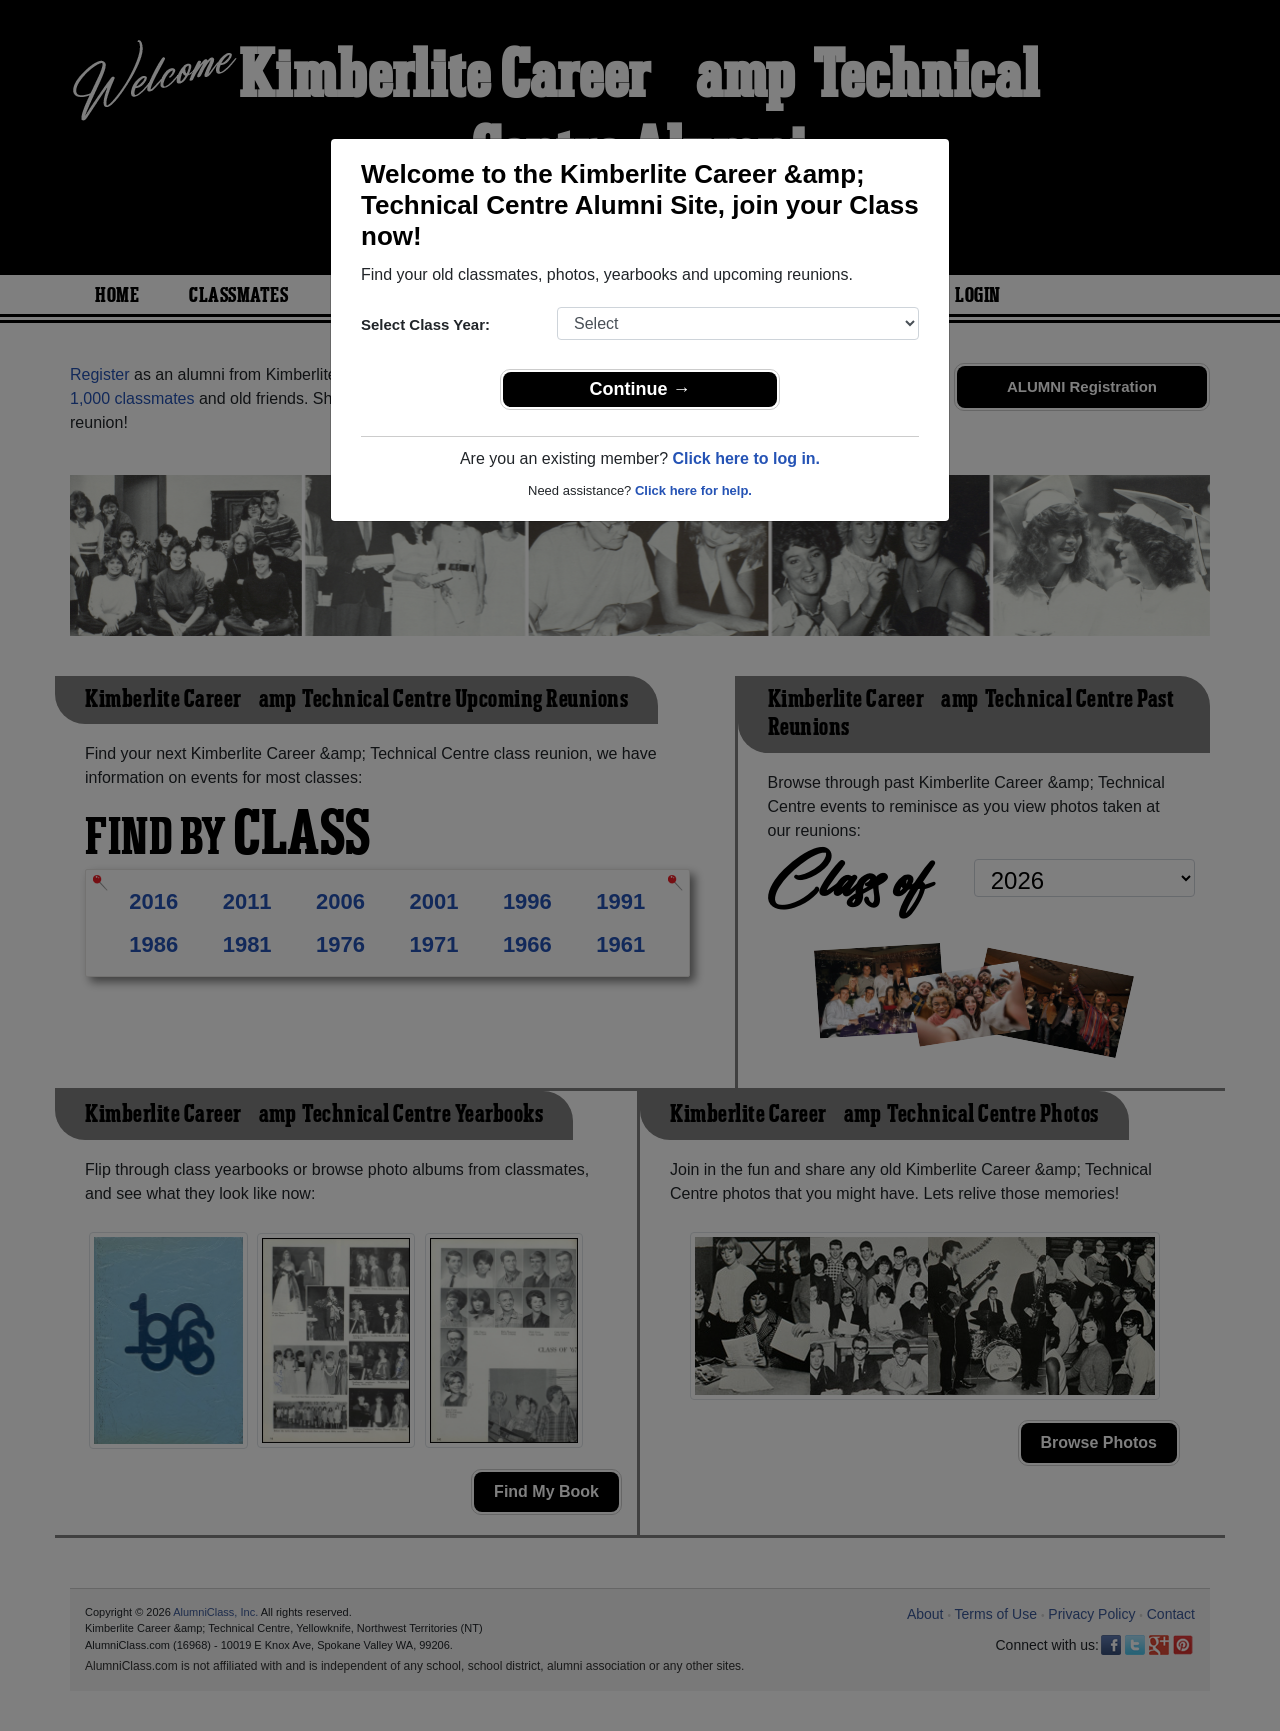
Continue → (640, 389)
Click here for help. (693, 490)
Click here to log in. (746, 458)
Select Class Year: (425, 324)
